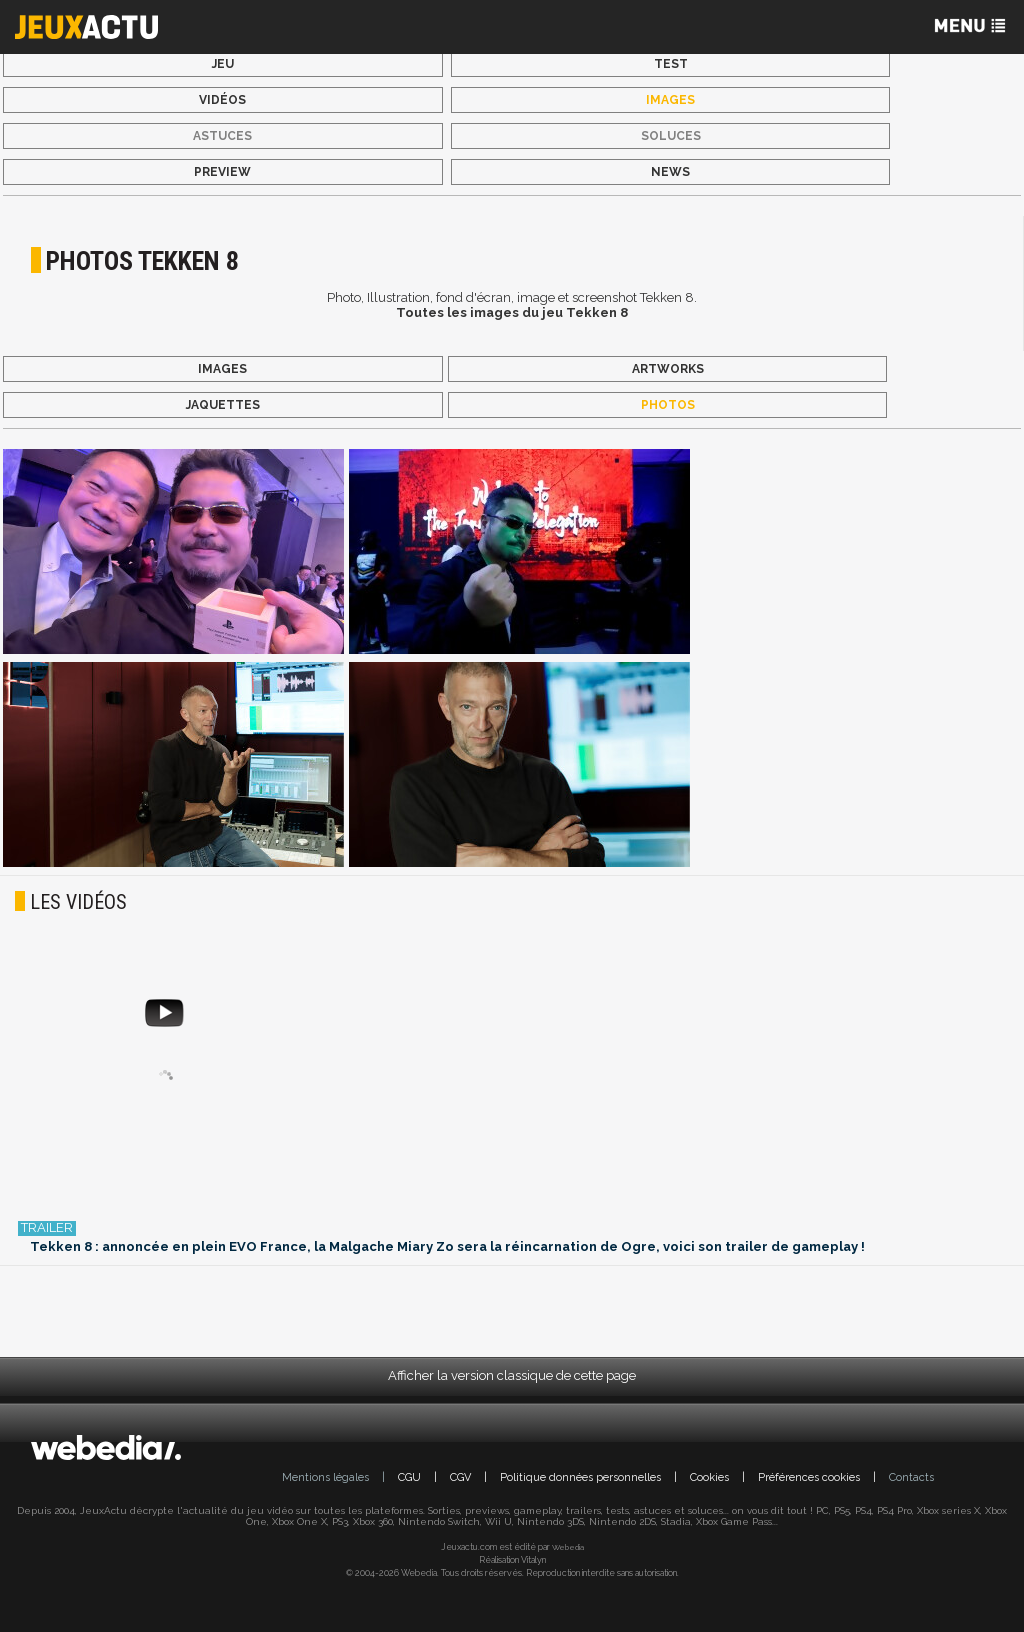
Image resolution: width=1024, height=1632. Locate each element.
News (670, 172)
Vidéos (222, 100)
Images (670, 100)
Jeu (223, 64)
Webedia (568, 1547)
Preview (222, 172)
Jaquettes (223, 405)
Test (671, 64)
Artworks (668, 369)
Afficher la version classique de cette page (512, 1375)
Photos (668, 405)
